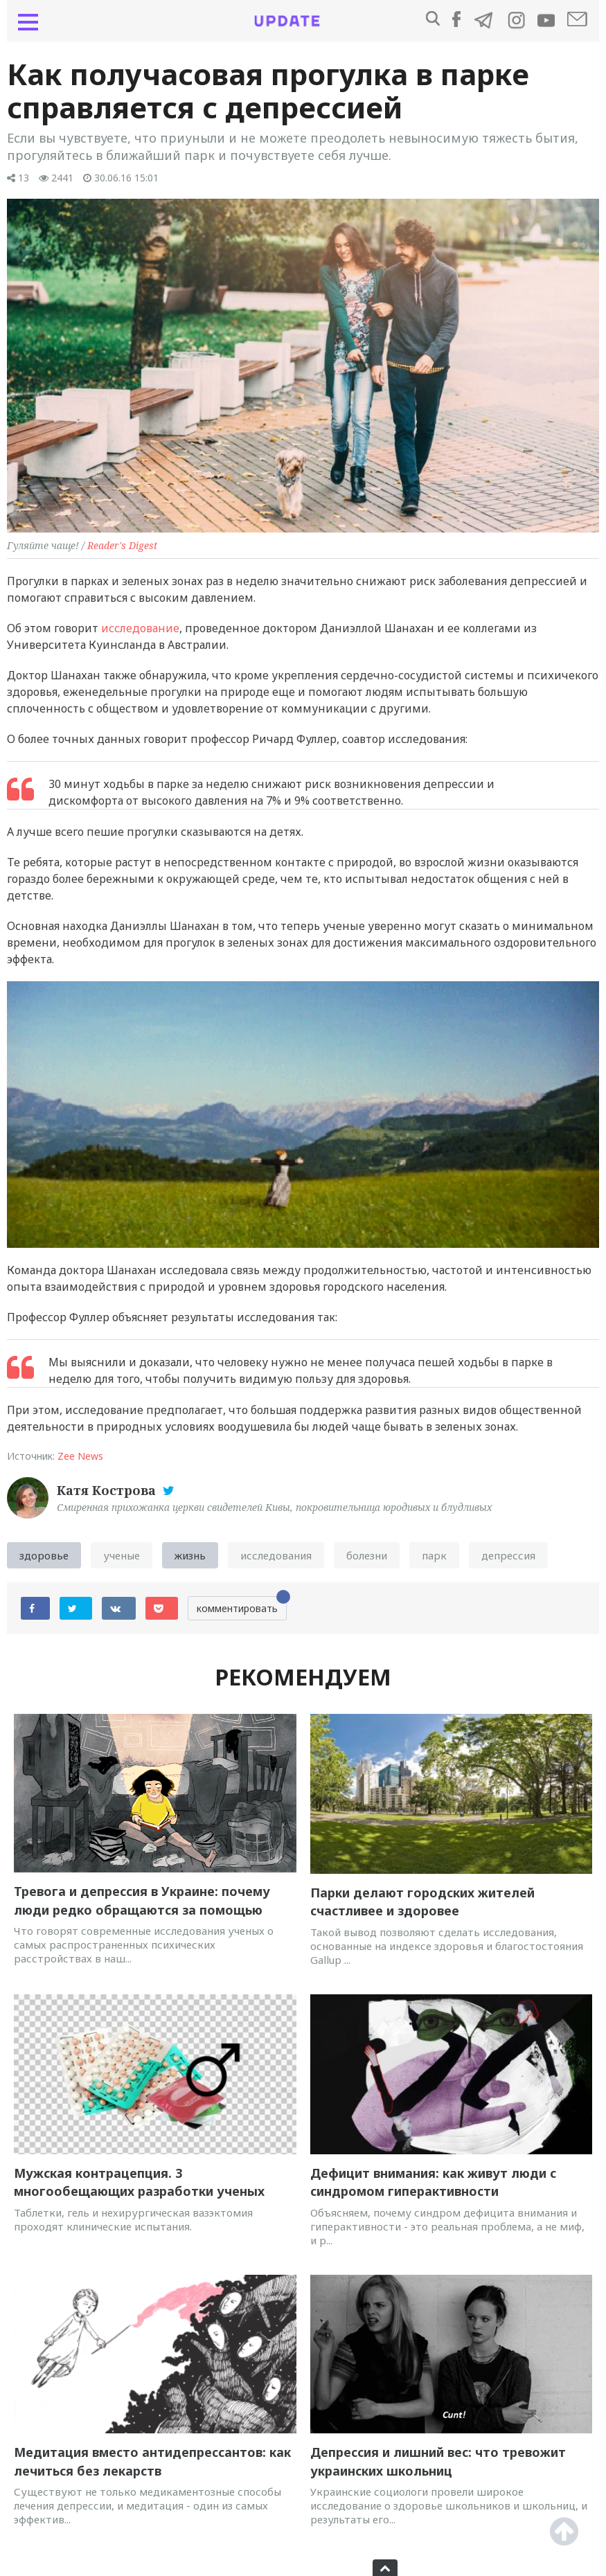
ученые (121, 1555)
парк (434, 1555)
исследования (276, 1555)
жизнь (190, 1555)
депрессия (508, 1555)
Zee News (80, 1456)
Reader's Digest (122, 545)
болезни (366, 1555)
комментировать (242, 1605)
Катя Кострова (108, 1490)
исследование (140, 628)
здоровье (44, 1555)
